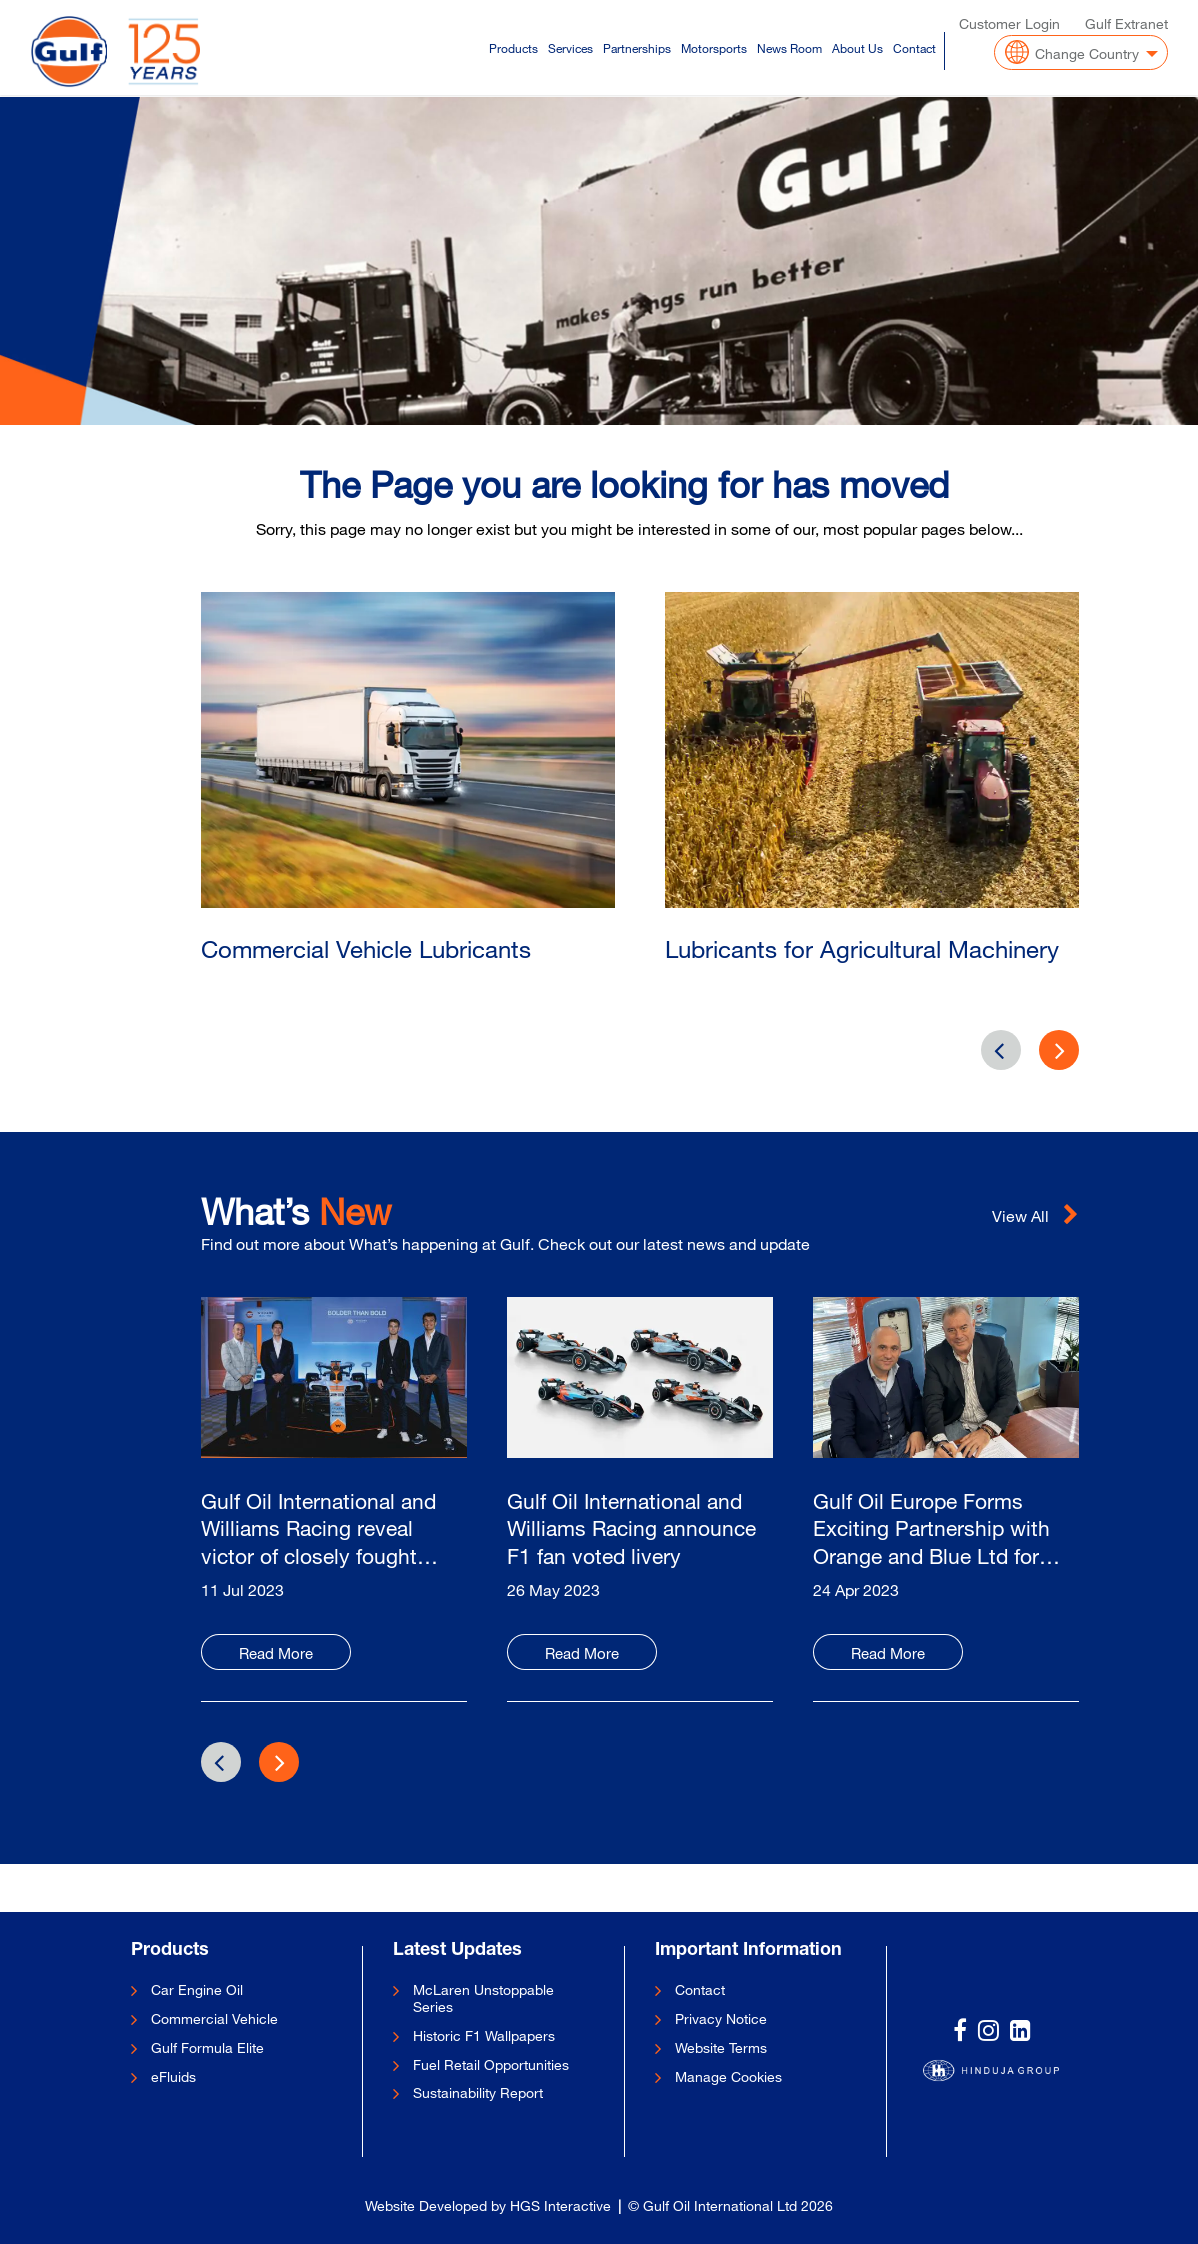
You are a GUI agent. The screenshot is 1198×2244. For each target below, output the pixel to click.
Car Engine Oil (197, 1990)
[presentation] (1059, 1050)
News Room (789, 46)
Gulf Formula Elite (207, 2048)
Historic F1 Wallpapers (484, 2036)
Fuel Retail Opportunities (491, 2065)
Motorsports (714, 46)
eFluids (173, 2077)
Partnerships (637, 46)
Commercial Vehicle (214, 2019)
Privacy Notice (721, 2019)
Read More (276, 1653)
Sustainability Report (478, 2093)
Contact (914, 46)
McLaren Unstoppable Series (483, 1998)
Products (513, 46)
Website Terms (721, 2048)
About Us (857, 46)
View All (1035, 1216)
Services (570, 46)
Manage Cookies (728, 2077)
